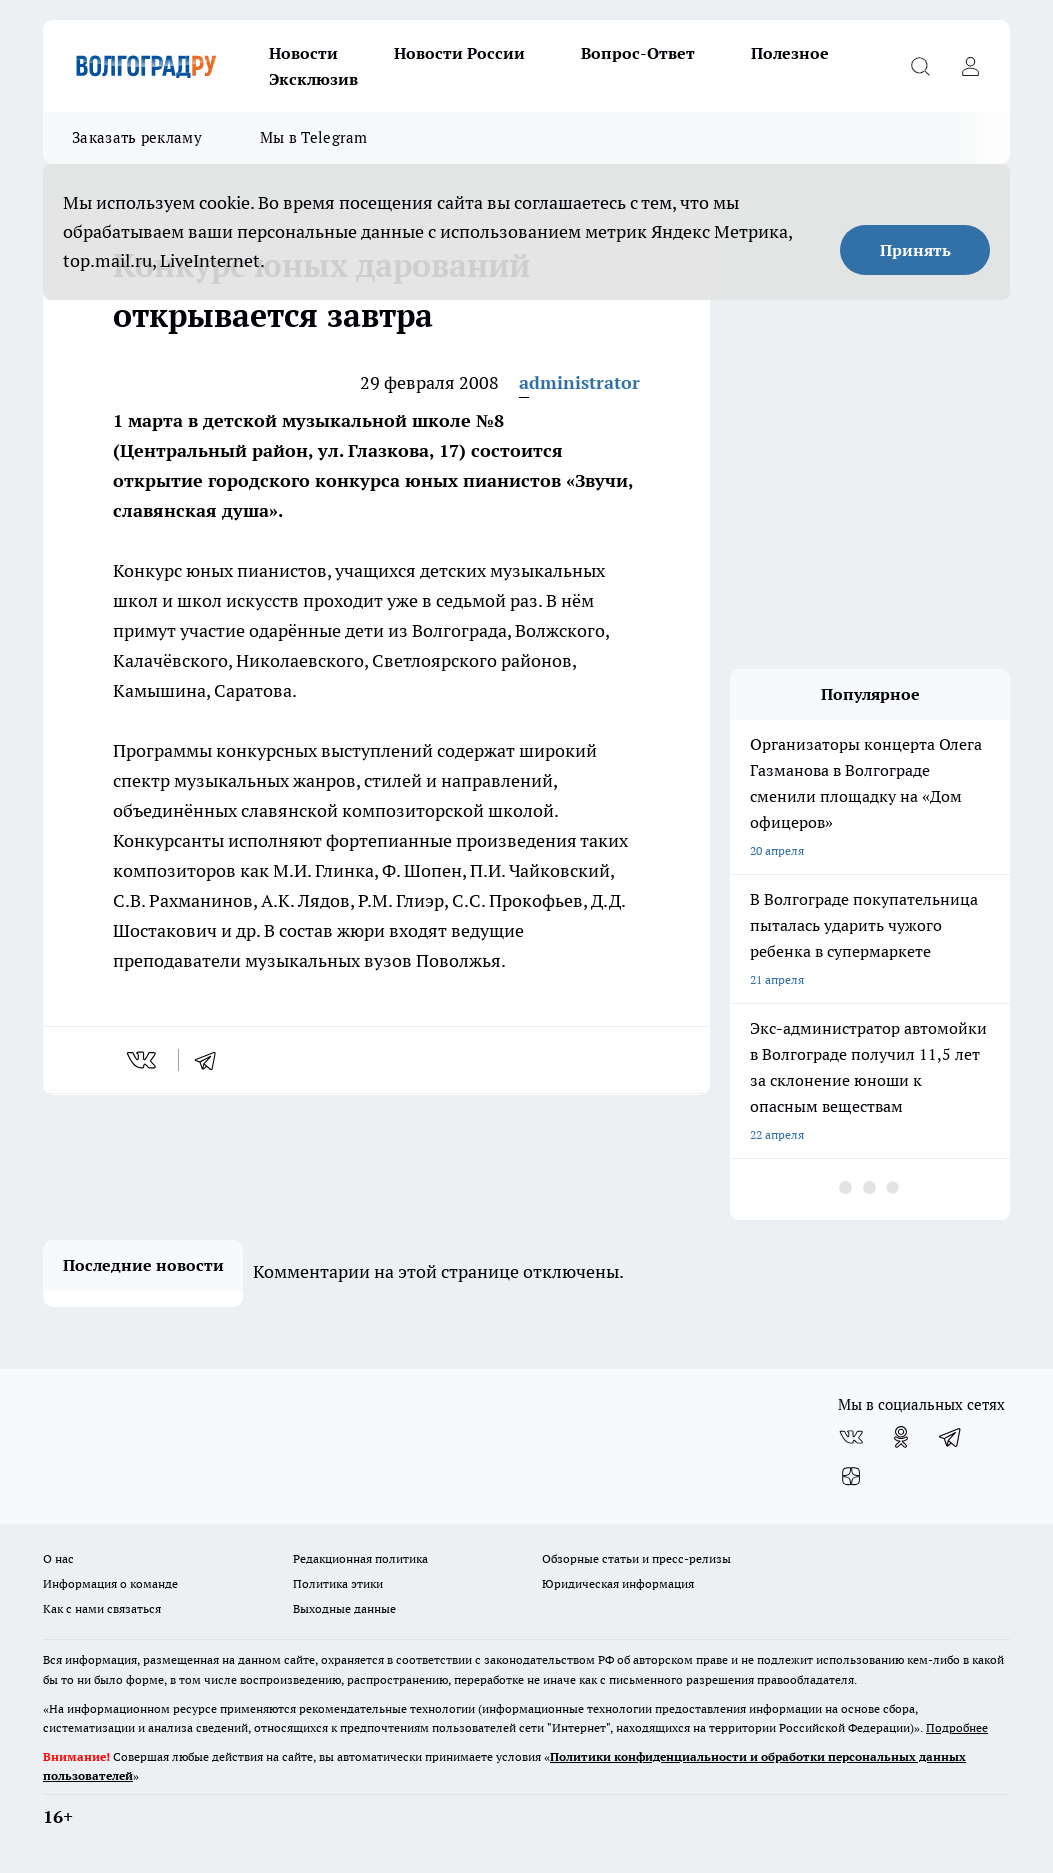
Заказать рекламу (137, 137)
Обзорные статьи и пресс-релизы (636, 1558)
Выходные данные (344, 1608)
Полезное (790, 53)
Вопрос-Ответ (638, 53)
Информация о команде (110, 1583)
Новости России (459, 53)
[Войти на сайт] (970, 66)
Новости (303, 53)
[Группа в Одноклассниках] (901, 1437)
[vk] (143, 1060)
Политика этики (338, 1583)
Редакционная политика (360, 1558)
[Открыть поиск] (920, 66)
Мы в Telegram (314, 137)
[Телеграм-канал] (951, 1437)
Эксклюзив (313, 79)
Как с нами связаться (102, 1608)
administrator (579, 382)
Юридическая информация (618, 1583)
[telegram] (212, 1060)
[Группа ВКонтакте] (851, 1437)
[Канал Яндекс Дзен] (851, 1477)
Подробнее (957, 1727)
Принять (915, 250)
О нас (58, 1558)
